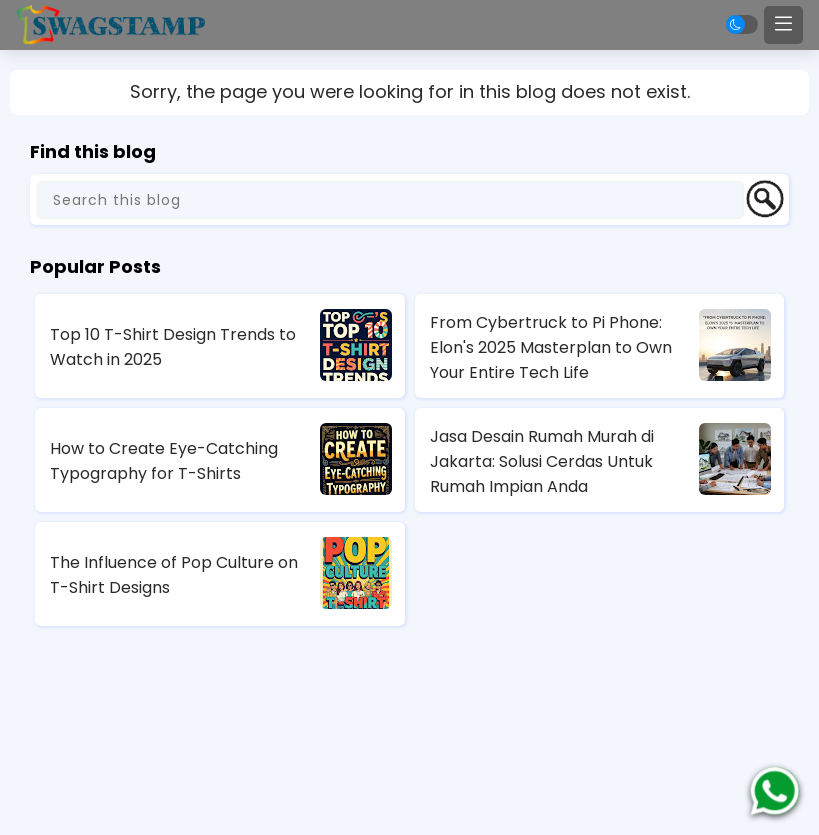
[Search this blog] (390, 200)
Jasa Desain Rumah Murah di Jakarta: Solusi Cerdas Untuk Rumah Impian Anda (542, 461)
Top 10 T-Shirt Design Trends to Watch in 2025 (173, 347)
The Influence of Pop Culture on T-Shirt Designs (174, 575)
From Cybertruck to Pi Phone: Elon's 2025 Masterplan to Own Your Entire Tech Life (551, 347)
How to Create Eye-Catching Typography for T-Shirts (164, 461)
